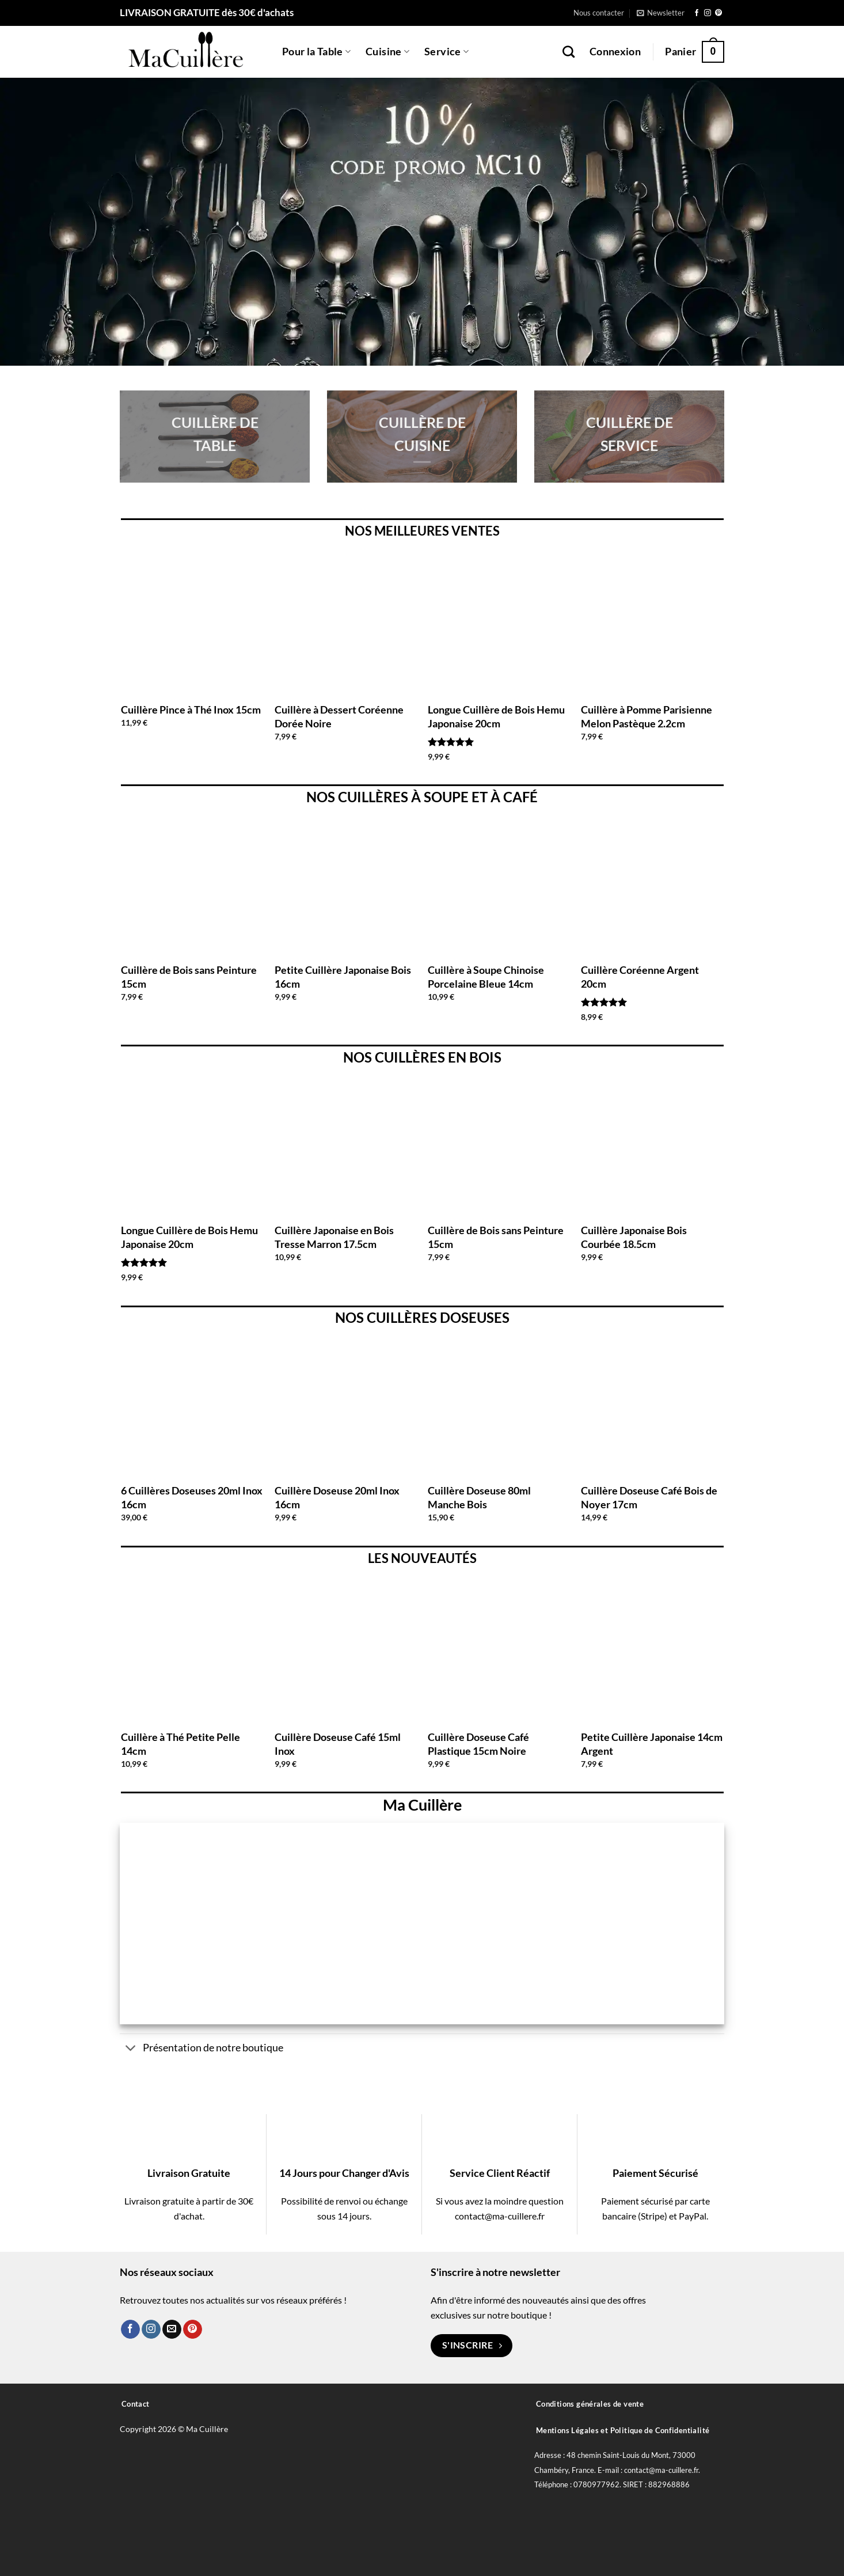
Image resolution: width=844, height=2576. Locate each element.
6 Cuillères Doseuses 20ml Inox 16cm (192, 1497)
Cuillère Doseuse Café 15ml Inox (338, 1743)
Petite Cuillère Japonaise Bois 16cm (343, 976)
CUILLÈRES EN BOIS (438, 1057)
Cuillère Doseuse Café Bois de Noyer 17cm (649, 1497)
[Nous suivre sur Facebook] (696, 13)
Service (446, 51)
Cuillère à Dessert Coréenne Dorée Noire (339, 716)
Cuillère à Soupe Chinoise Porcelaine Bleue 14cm (486, 976)
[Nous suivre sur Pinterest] (718, 13)
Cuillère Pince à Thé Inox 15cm (191, 709)
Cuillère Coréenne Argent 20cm (640, 976)
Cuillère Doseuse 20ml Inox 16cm (337, 1497)
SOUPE (446, 796)
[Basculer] (131, 2049)
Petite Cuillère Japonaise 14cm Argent (652, 1743)
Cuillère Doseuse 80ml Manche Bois (479, 1497)
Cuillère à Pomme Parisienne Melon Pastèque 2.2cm (646, 716)
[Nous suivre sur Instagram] (707, 13)
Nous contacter (598, 12)
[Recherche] (568, 52)
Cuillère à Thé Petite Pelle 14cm (180, 1743)
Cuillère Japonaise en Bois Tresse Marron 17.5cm (334, 1237)
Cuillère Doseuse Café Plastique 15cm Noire (478, 1743)
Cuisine (387, 51)
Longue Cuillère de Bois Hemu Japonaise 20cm (496, 716)
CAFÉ (520, 796)
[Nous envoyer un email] (171, 2329)
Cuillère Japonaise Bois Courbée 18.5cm (634, 1237)
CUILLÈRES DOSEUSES (438, 1317)
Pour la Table (316, 51)
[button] (661, 12)
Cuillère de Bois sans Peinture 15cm (189, 976)
